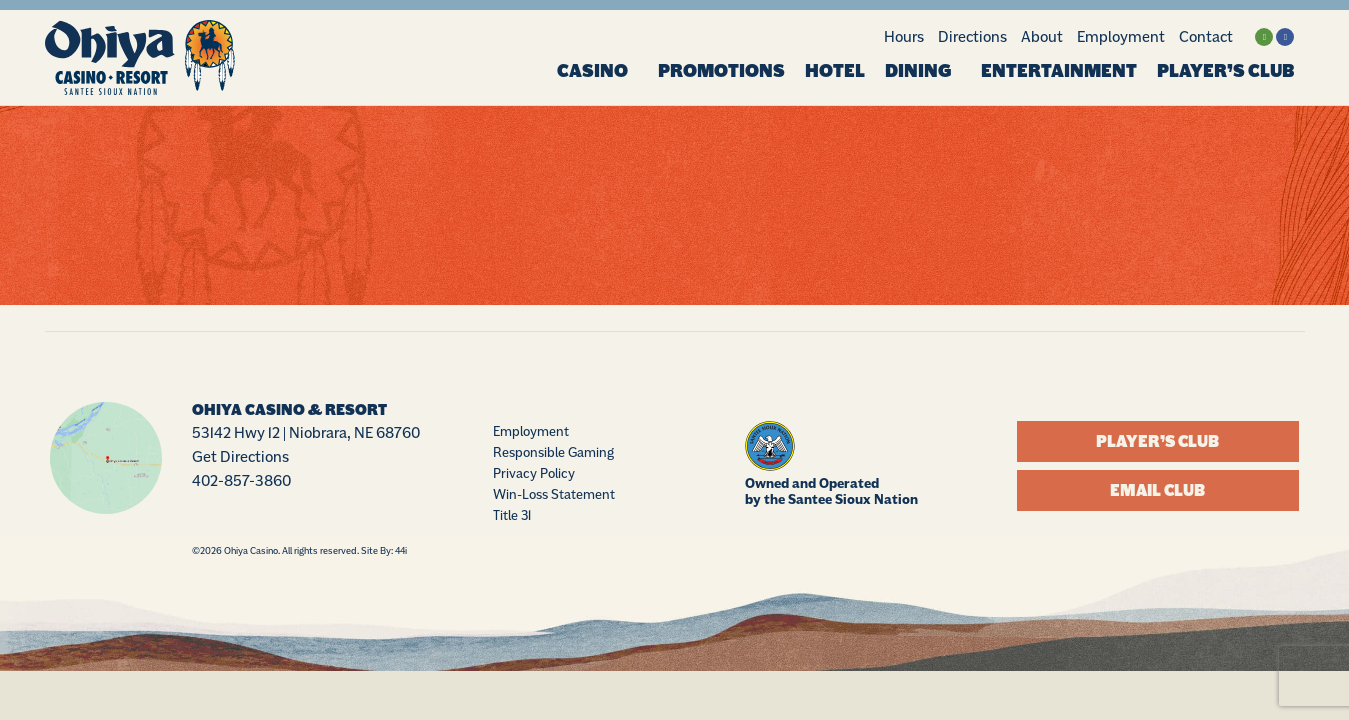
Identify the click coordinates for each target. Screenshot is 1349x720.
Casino (597, 71)
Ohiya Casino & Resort (289, 411)
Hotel (835, 71)
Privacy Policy (534, 474)
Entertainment (1059, 71)
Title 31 (512, 516)
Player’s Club (1225, 71)
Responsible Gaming (553, 453)
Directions (972, 36)
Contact (1206, 36)
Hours (904, 36)
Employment (1121, 36)
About (1042, 36)
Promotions (721, 71)
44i (401, 550)
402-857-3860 (241, 481)
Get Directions (240, 457)
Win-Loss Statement (554, 495)
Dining (923, 71)
